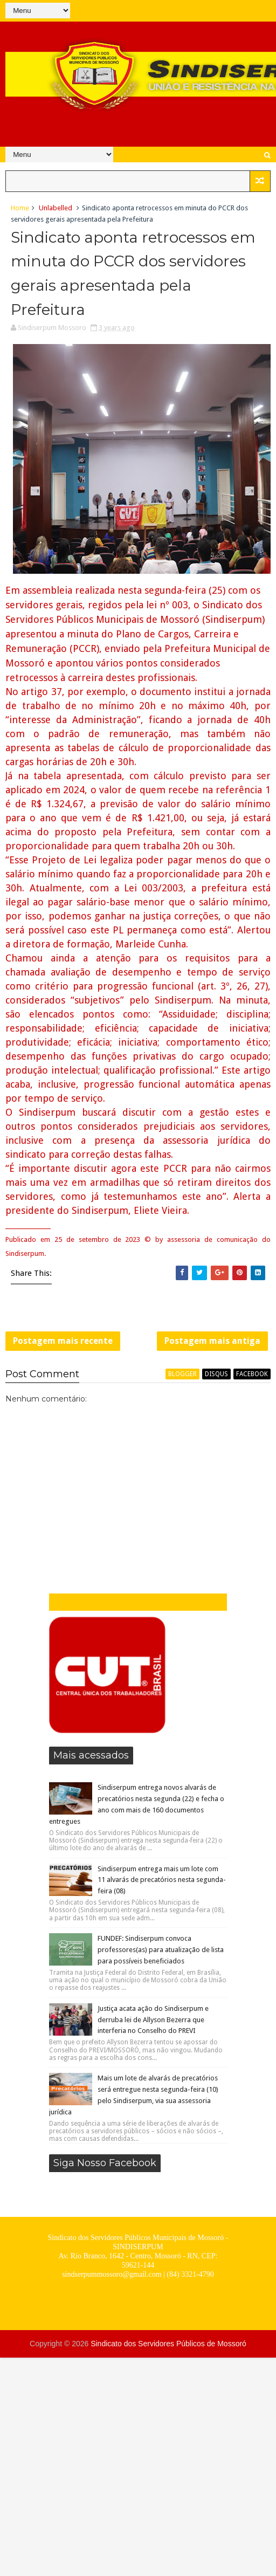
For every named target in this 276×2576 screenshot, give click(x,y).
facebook (252, 1374)
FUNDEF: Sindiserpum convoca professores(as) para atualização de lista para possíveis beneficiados (161, 1949)
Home (20, 208)
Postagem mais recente (63, 1341)
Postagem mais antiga (212, 1341)
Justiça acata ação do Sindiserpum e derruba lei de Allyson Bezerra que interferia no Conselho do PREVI (153, 2019)
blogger (182, 1374)
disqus (216, 1374)
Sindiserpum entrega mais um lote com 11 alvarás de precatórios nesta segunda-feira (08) (162, 1880)
